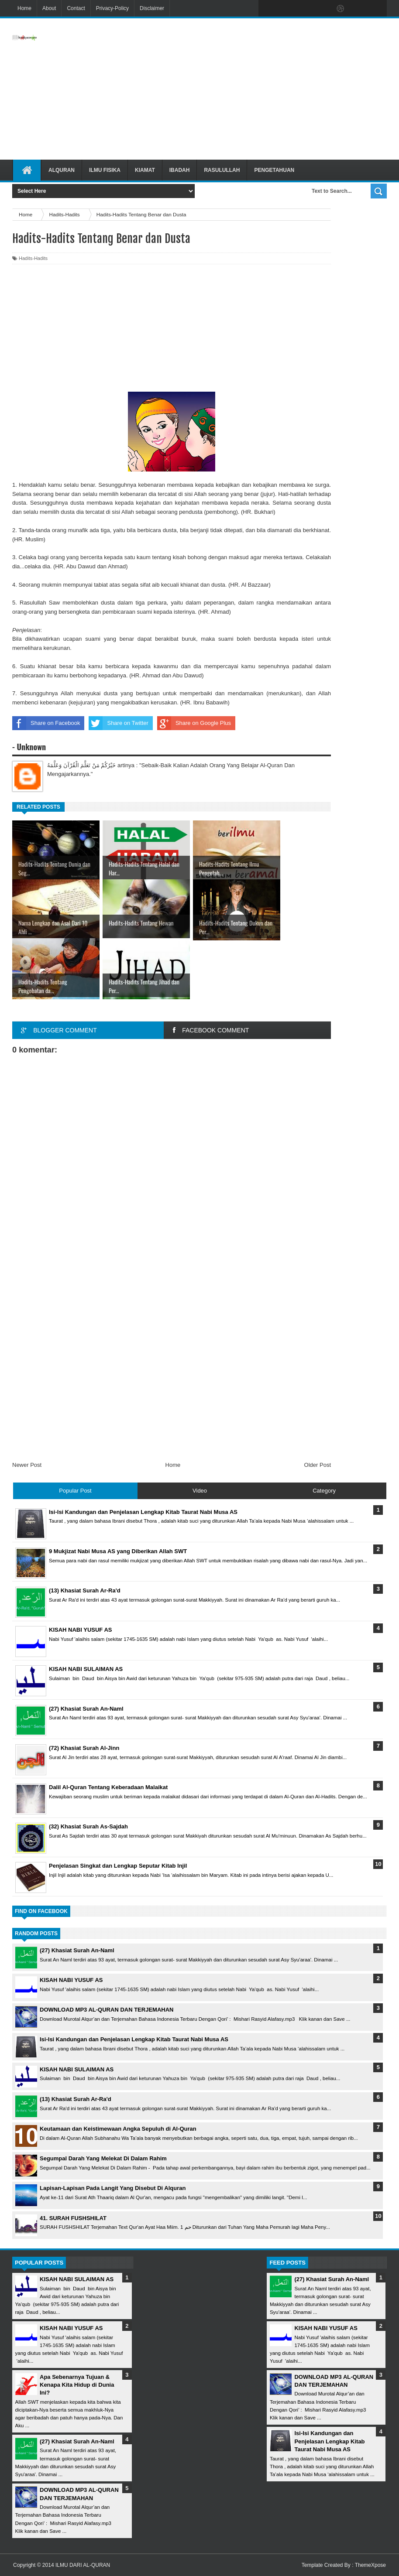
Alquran (61, 170)
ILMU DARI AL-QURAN (82, 2565)
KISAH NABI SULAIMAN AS (77, 2069)
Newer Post (26, 1465)
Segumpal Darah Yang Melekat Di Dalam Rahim (103, 2158)
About (49, 8)
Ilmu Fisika (104, 170)
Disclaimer (152, 8)
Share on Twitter (118, 723)
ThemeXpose (370, 2565)
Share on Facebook (46, 723)
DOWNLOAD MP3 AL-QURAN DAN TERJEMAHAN (106, 2009)
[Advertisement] (256, 89)
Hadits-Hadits (33, 258)
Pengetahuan (274, 170)
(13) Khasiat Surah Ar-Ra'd (75, 2099)
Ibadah (179, 170)
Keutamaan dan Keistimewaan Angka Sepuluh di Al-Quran (118, 2128)
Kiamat (145, 170)
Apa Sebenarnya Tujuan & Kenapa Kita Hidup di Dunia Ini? (77, 2385)
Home (24, 8)
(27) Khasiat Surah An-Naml (77, 1950)
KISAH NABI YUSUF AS (71, 1980)
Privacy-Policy (112, 8)
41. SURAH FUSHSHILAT (73, 2218)
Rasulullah (222, 170)
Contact (76, 8)
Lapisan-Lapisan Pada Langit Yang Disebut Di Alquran (113, 2188)
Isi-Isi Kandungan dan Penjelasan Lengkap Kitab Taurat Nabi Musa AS (134, 2039)
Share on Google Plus (194, 723)
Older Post (317, 1465)
